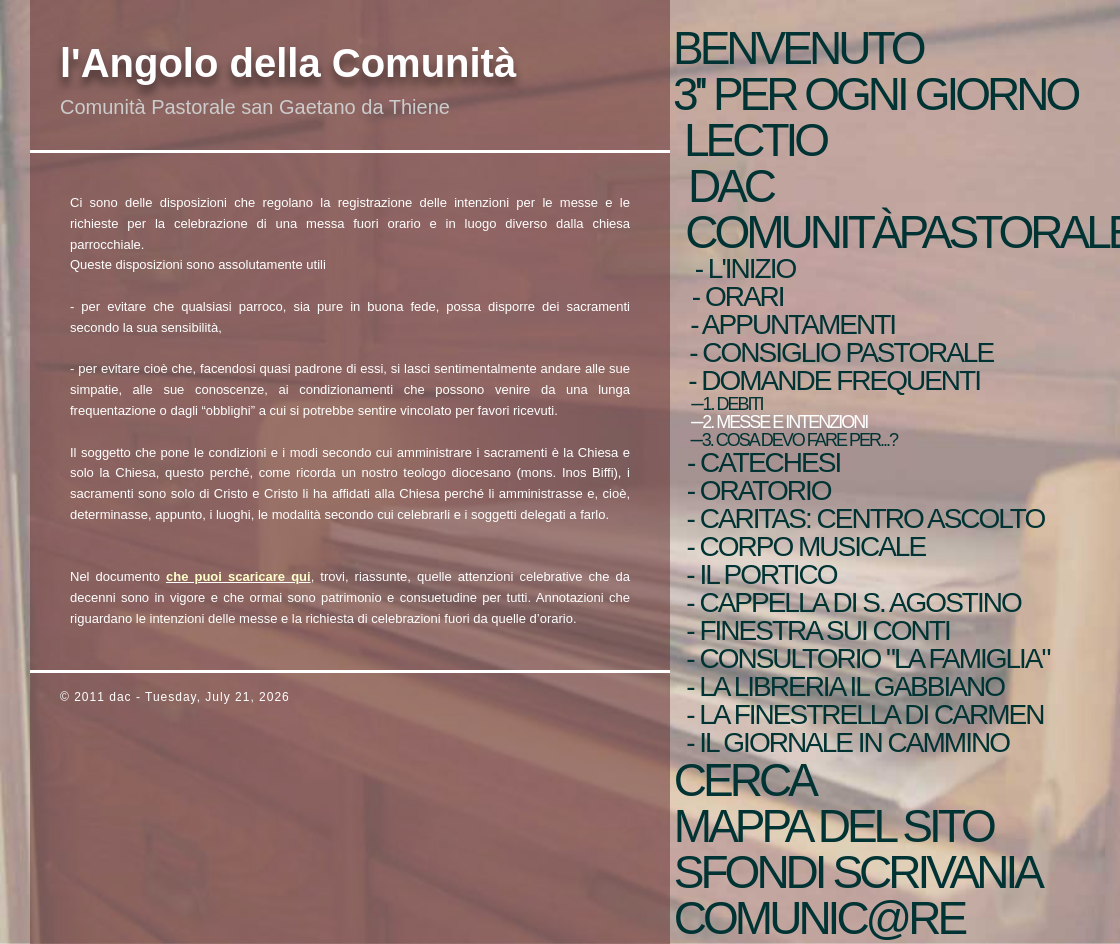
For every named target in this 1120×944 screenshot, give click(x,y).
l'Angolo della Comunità (288, 63)
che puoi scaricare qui (238, 576)
